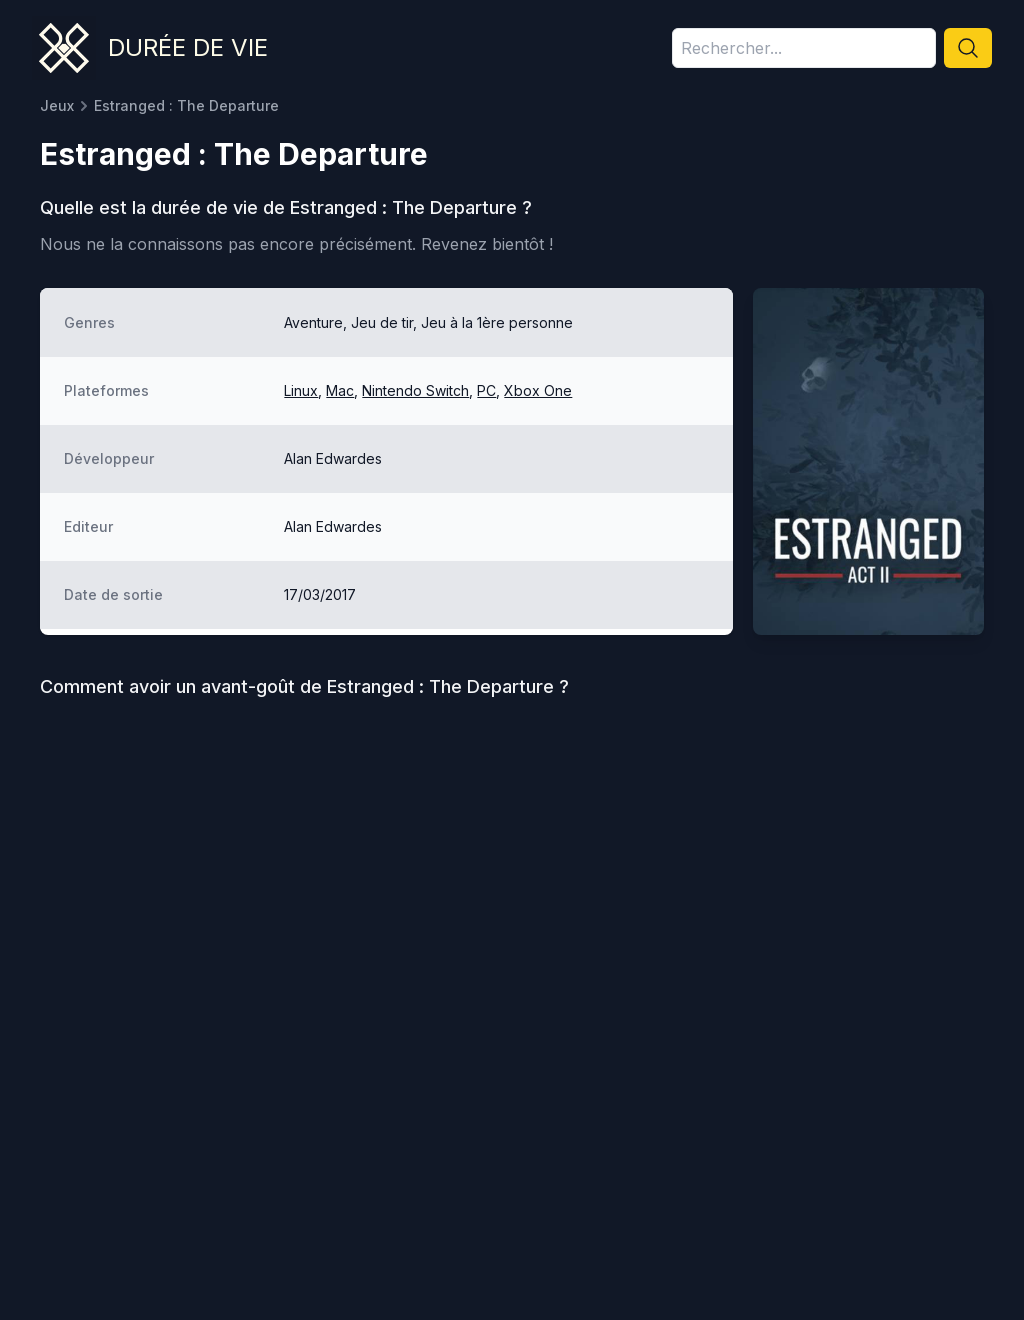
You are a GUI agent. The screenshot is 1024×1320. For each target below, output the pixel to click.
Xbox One (538, 390)
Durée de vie (188, 47)
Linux (301, 390)
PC (486, 390)
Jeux (57, 105)
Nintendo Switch (415, 390)
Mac (340, 390)
